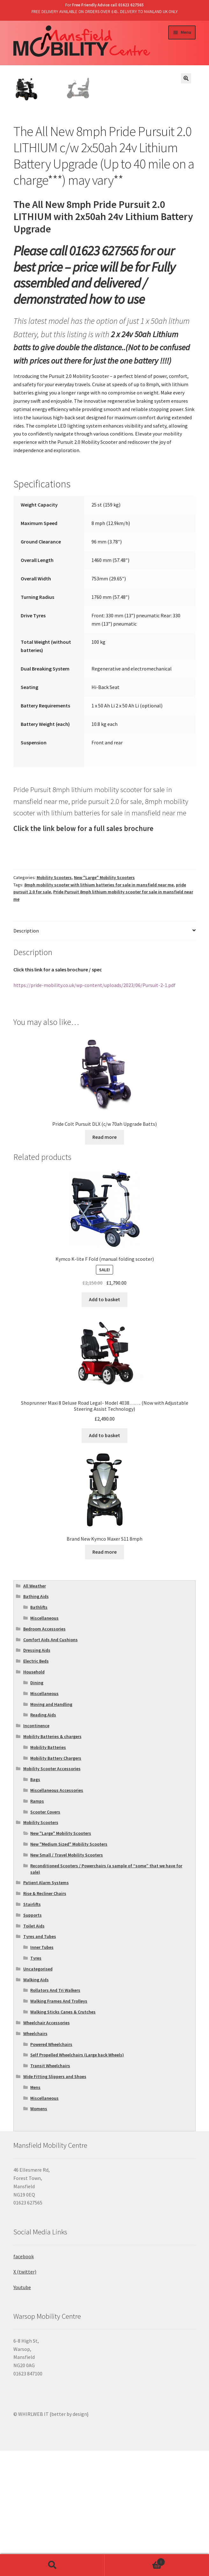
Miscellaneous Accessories (56, 1915)
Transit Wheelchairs (50, 2191)
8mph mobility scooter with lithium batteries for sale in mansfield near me (99, 1010)
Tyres (35, 2083)
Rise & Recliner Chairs (44, 2018)
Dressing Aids (36, 1775)
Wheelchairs (35, 2158)
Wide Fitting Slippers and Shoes (54, 2201)
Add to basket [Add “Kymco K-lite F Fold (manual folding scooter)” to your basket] (104, 1424)
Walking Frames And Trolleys (58, 2126)
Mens (35, 2212)
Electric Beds (36, 1786)
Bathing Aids (36, 1722)
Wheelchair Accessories (46, 2148)
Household (34, 1797)
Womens (38, 2234)
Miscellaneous (44, 1743)
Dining (36, 1808)
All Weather (34, 1711)
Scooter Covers (45, 1937)
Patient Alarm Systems (46, 2008)
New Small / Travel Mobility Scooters (66, 1980)
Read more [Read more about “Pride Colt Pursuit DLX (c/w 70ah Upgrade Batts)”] (104, 1262)
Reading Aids (43, 1840)
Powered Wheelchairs (51, 2169)
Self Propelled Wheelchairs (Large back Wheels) (77, 2180)
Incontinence (36, 1851)
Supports (32, 2040)
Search (52, 2565)
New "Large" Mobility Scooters (104, 1002)
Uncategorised (38, 2094)
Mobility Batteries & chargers (52, 1861)
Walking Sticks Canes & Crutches (63, 2137)
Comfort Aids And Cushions (50, 1765)
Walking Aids (36, 2105)
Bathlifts (38, 1732)
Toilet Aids (34, 2051)
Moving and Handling (51, 1829)
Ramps (37, 1926)
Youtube (22, 2412)
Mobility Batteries (48, 1872)
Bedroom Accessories (44, 1754)
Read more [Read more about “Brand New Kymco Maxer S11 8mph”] (104, 1677)
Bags (35, 1904)
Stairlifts (32, 2029)
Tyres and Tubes (39, 2062)
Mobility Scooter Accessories (52, 1894)
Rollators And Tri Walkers (55, 2115)
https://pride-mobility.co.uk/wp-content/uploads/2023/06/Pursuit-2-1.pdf (94, 1110)
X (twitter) (24, 2397)
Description (26, 1056)
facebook (23, 2381)
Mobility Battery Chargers (55, 1883)
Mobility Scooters (54, 1002)
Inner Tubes (42, 2072)
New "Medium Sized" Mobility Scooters (68, 1969)
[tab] (104, 1056)
